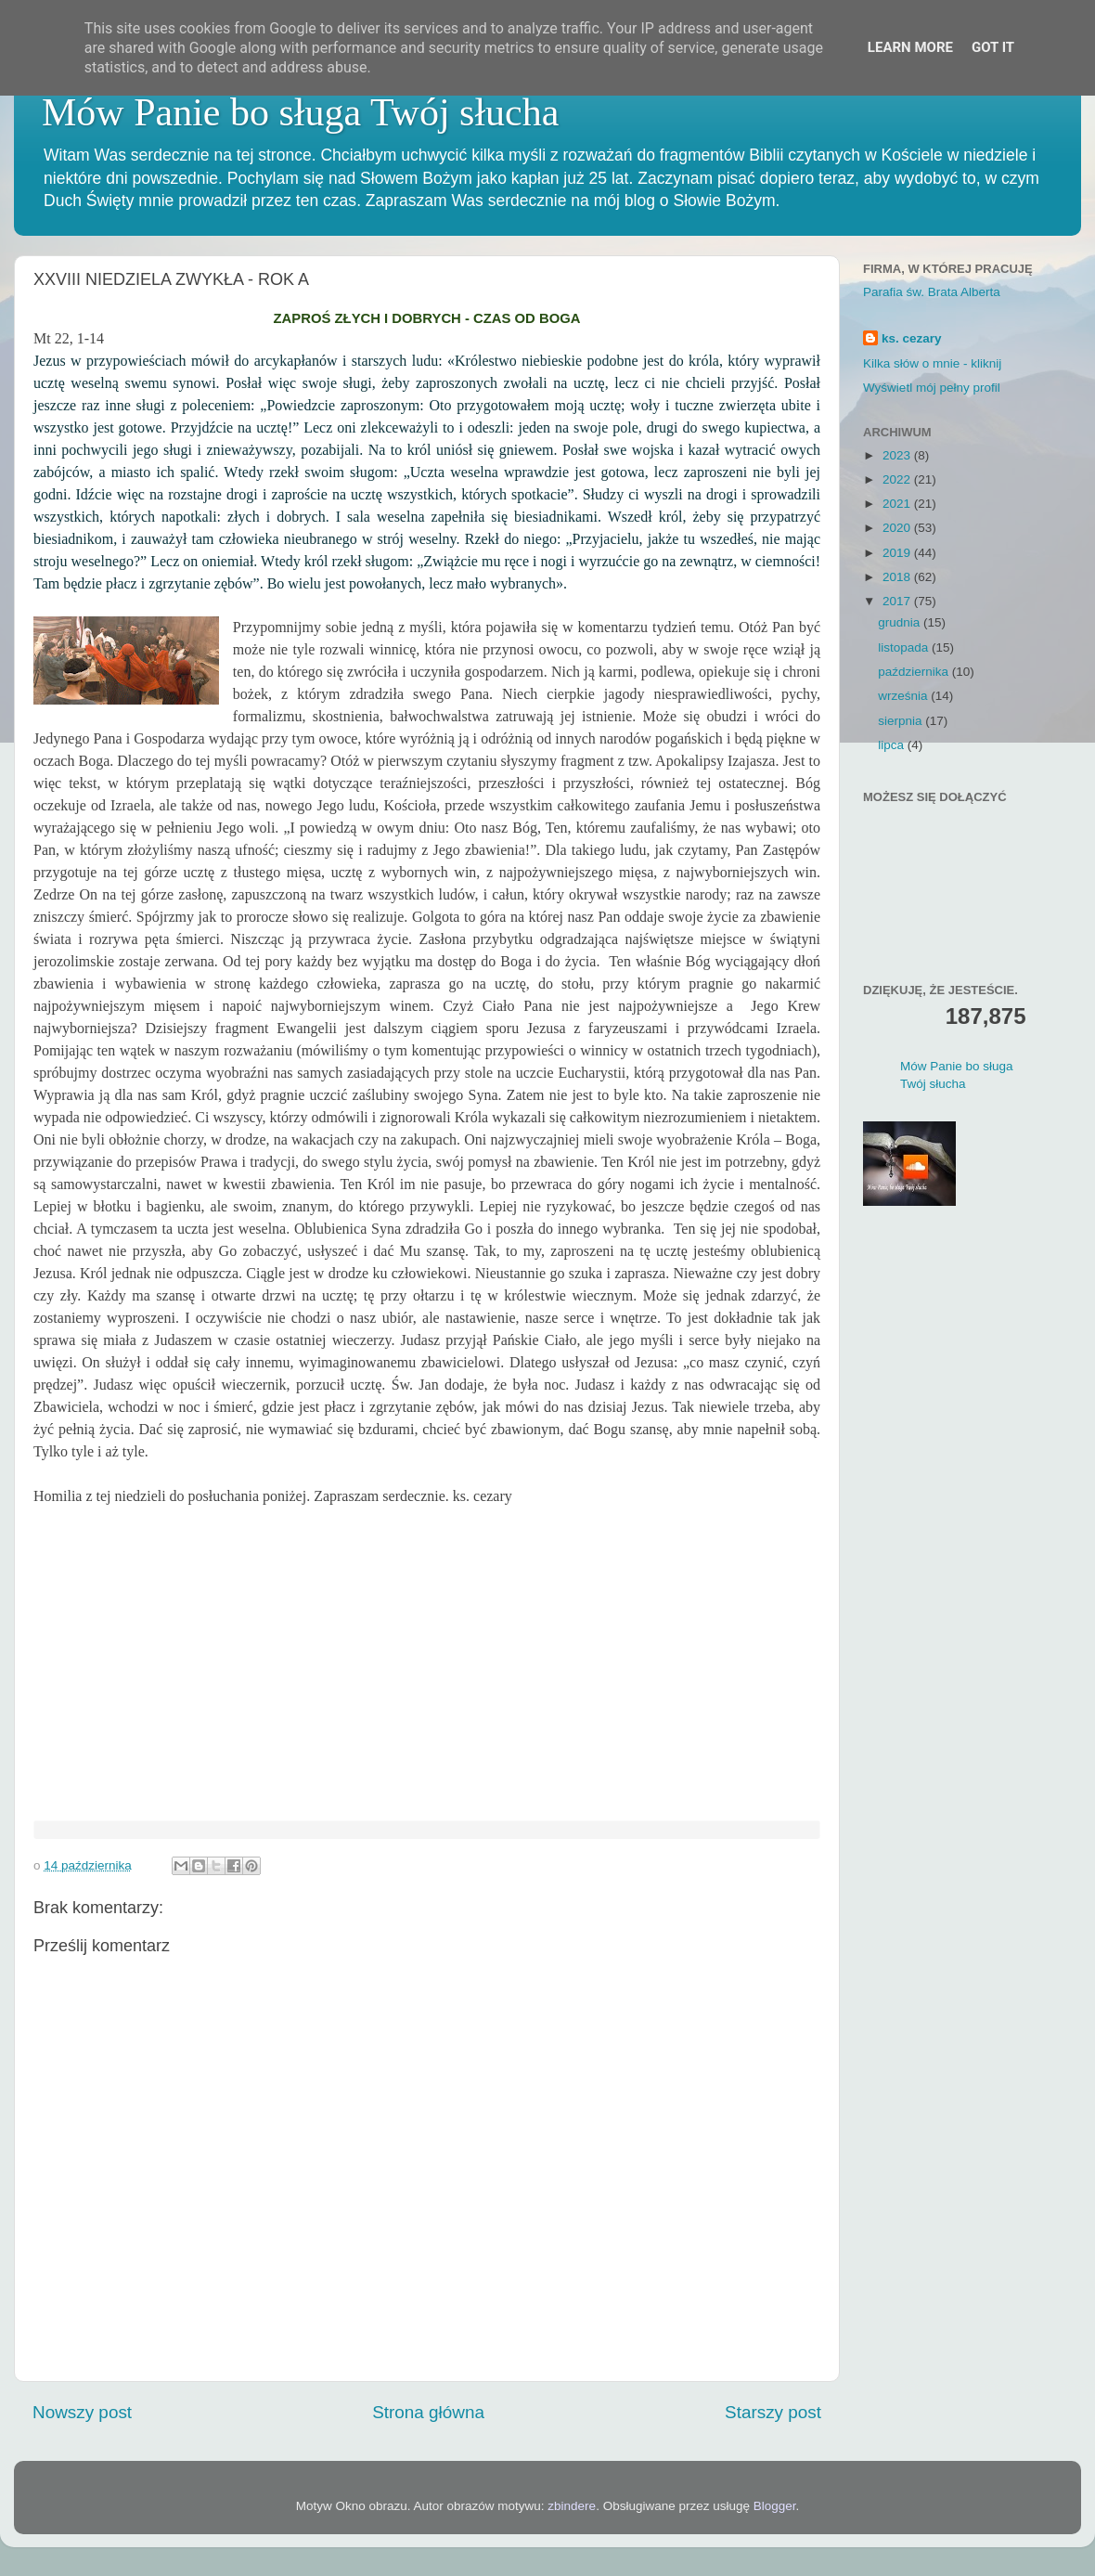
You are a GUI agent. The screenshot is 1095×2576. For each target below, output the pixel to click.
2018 (898, 577)
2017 (898, 601)
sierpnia (901, 721)
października (915, 672)
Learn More (910, 47)
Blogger (775, 2506)
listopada (905, 647)
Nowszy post (82, 2412)
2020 (898, 528)
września (904, 696)
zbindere (572, 2506)
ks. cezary (912, 338)
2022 (898, 479)
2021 (898, 504)
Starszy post (773, 2412)
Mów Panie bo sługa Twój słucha (300, 112)
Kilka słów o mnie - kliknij (932, 363)
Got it (993, 47)
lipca (893, 745)
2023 (898, 455)
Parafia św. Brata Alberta (931, 292)
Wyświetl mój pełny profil (931, 388)
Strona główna (428, 2412)
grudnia (900, 622)
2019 (898, 553)
